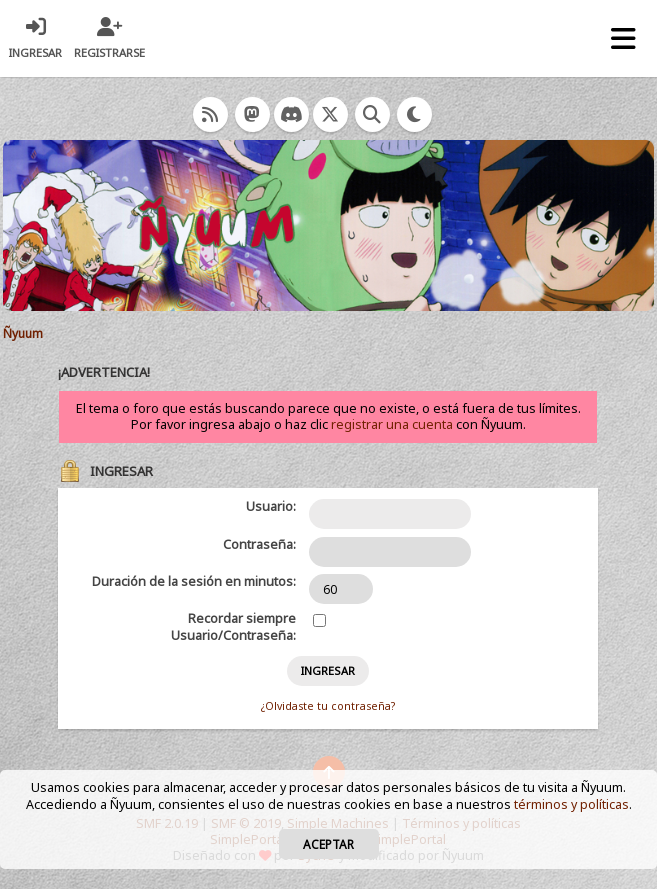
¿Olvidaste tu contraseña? (328, 706)
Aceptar (328, 844)
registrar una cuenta (392, 424)
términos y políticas (571, 804)
